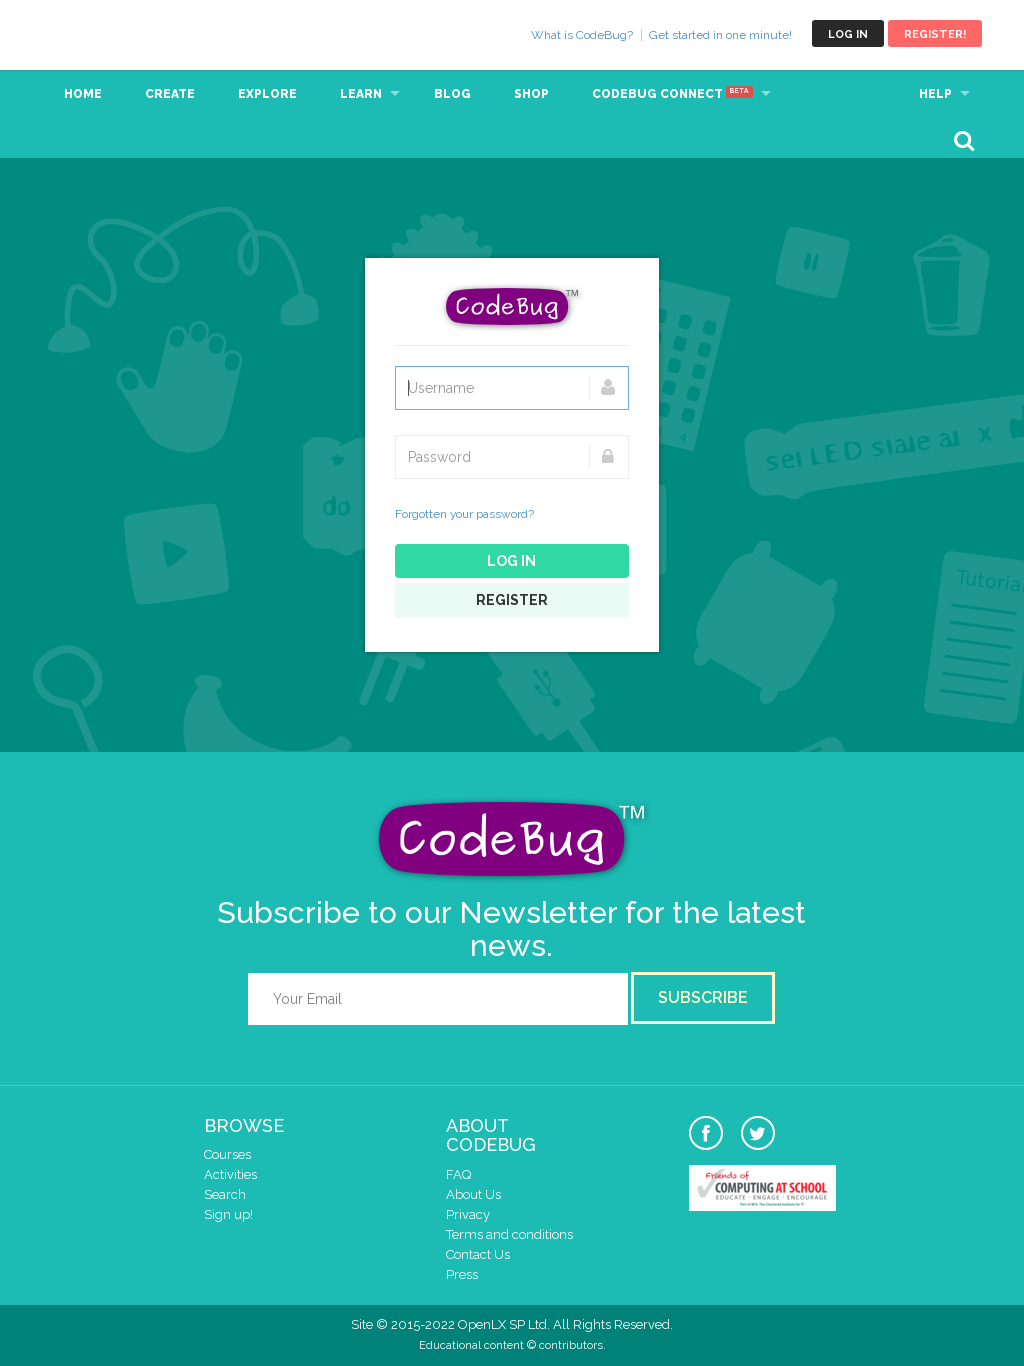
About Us (473, 1194)
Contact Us (478, 1254)
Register (512, 600)
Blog (452, 94)
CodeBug (109, 33)
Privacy (468, 1214)
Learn (361, 94)
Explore (267, 94)
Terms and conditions (509, 1234)
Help (935, 94)
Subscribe (703, 997)
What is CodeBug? (582, 35)
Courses (227, 1154)
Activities (230, 1174)
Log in (848, 34)
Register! (935, 34)
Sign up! (228, 1214)
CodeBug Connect (672, 94)
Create (170, 94)
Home (83, 94)
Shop (531, 94)
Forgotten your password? (464, 514)
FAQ (458, 1174)
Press (462, 1274)
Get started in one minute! (720, 35)
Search (225, 1194)
